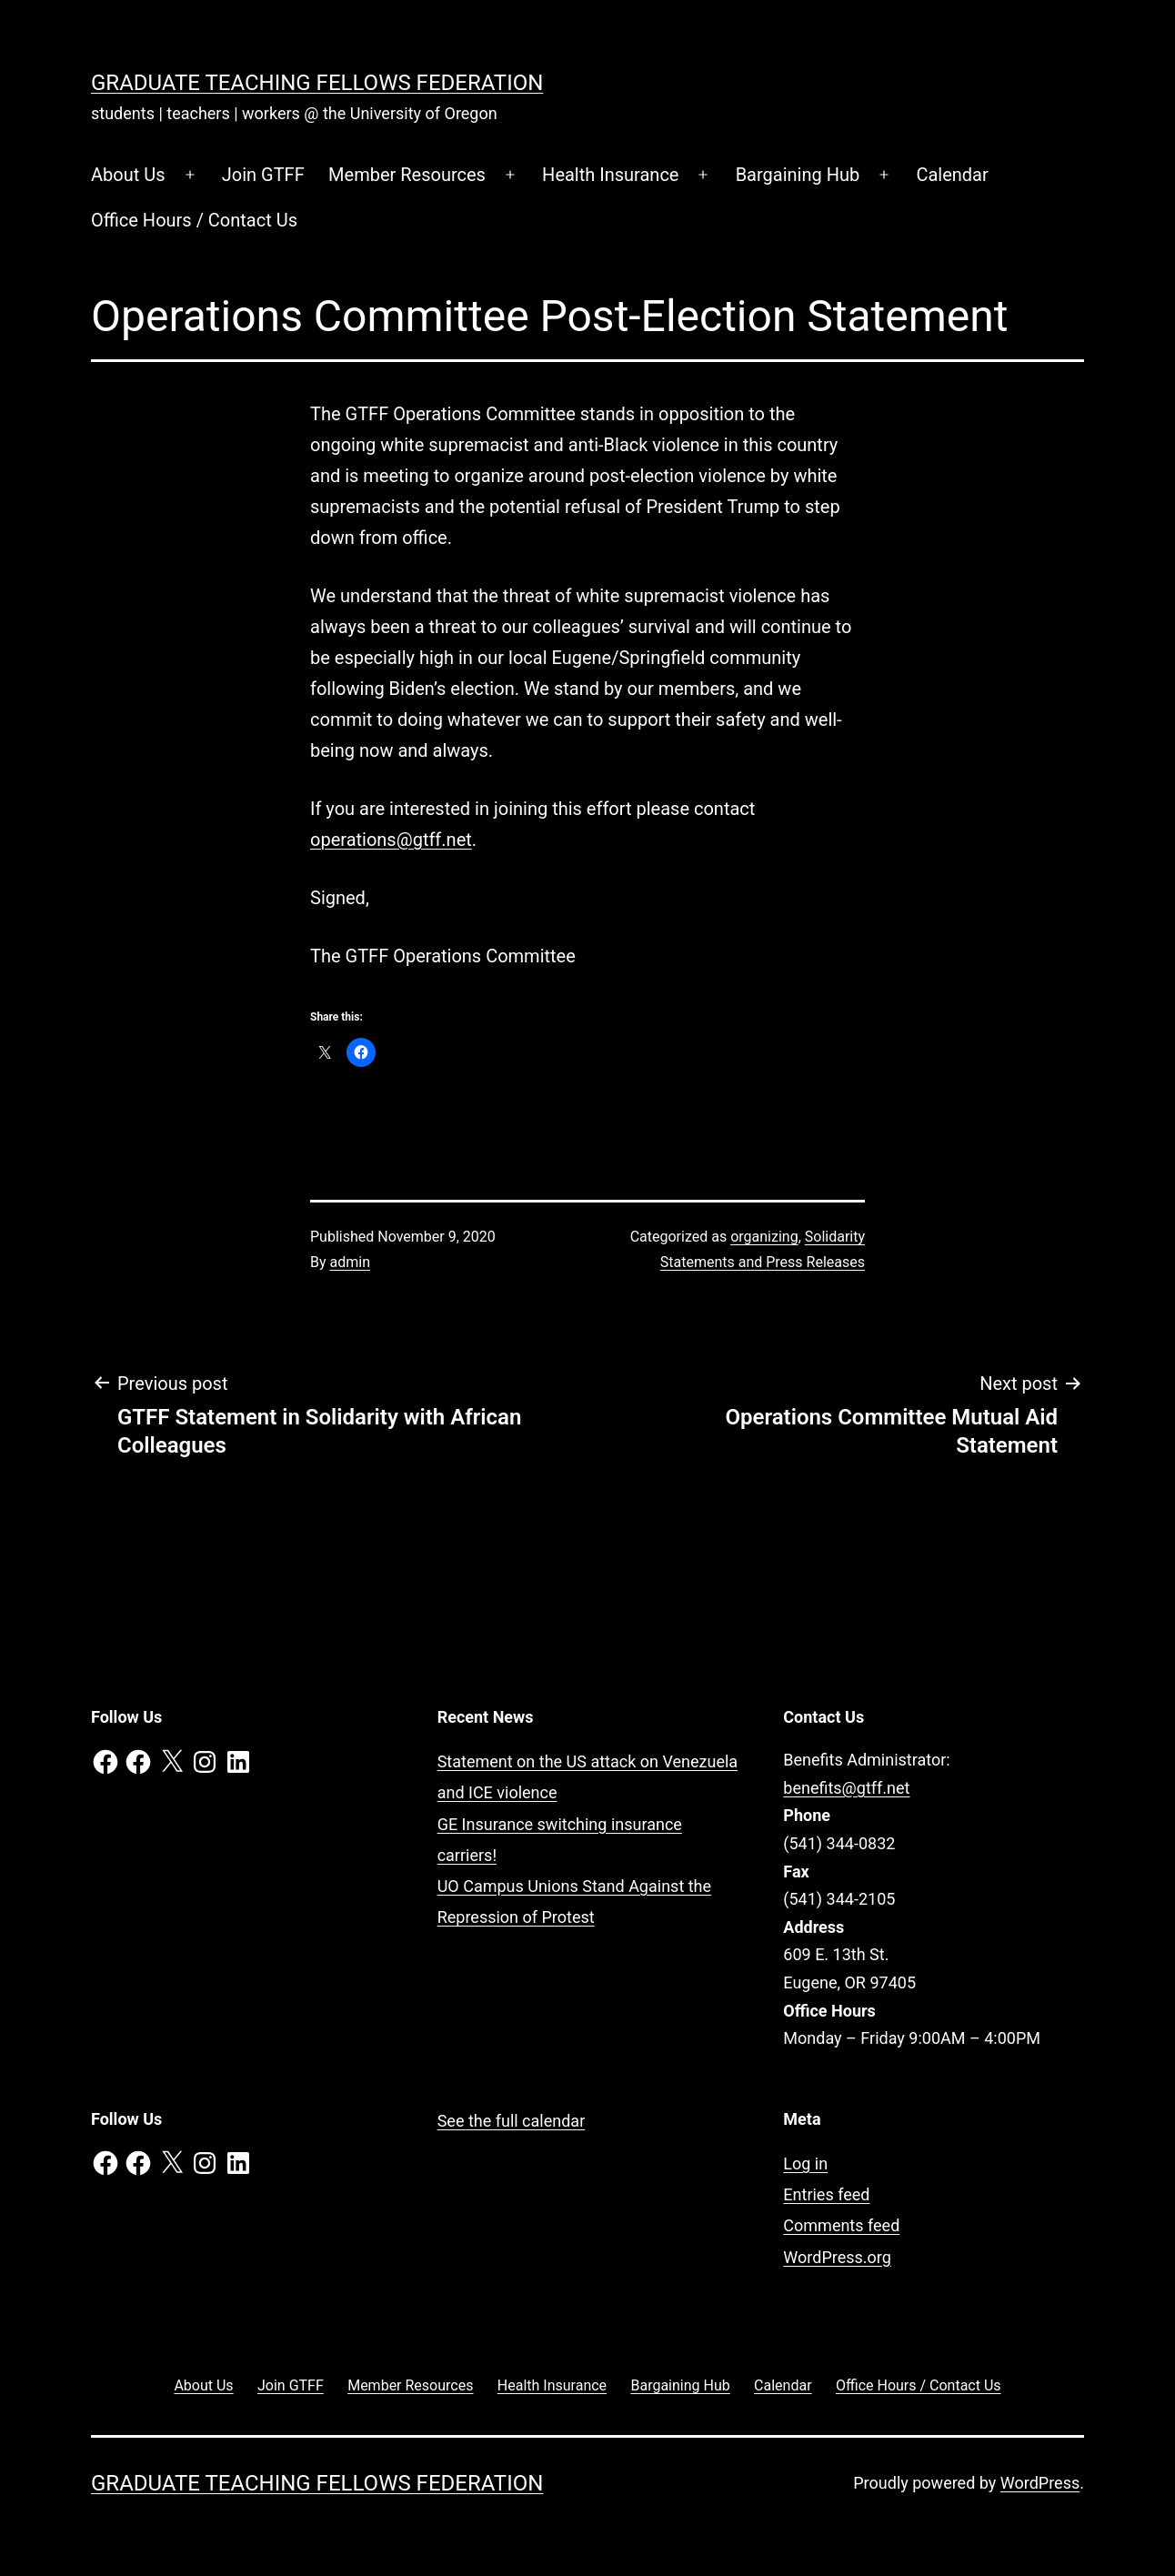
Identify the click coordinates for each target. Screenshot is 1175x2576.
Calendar (952, 175)
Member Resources (407, 175)
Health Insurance (610, 175)
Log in (805, 2163)
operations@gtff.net (391, 839)
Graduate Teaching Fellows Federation (317, 83)
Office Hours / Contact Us (194, 220)
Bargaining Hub (798, 175)
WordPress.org (837, 2257)
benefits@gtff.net (846, 1787)
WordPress (1040, 2482)
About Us (128, 175)
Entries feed (826, 2194)
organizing (764, 1236)
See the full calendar (511, 2120)
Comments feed (841, 2225)
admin (350, 1262)
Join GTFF (263, 175)
